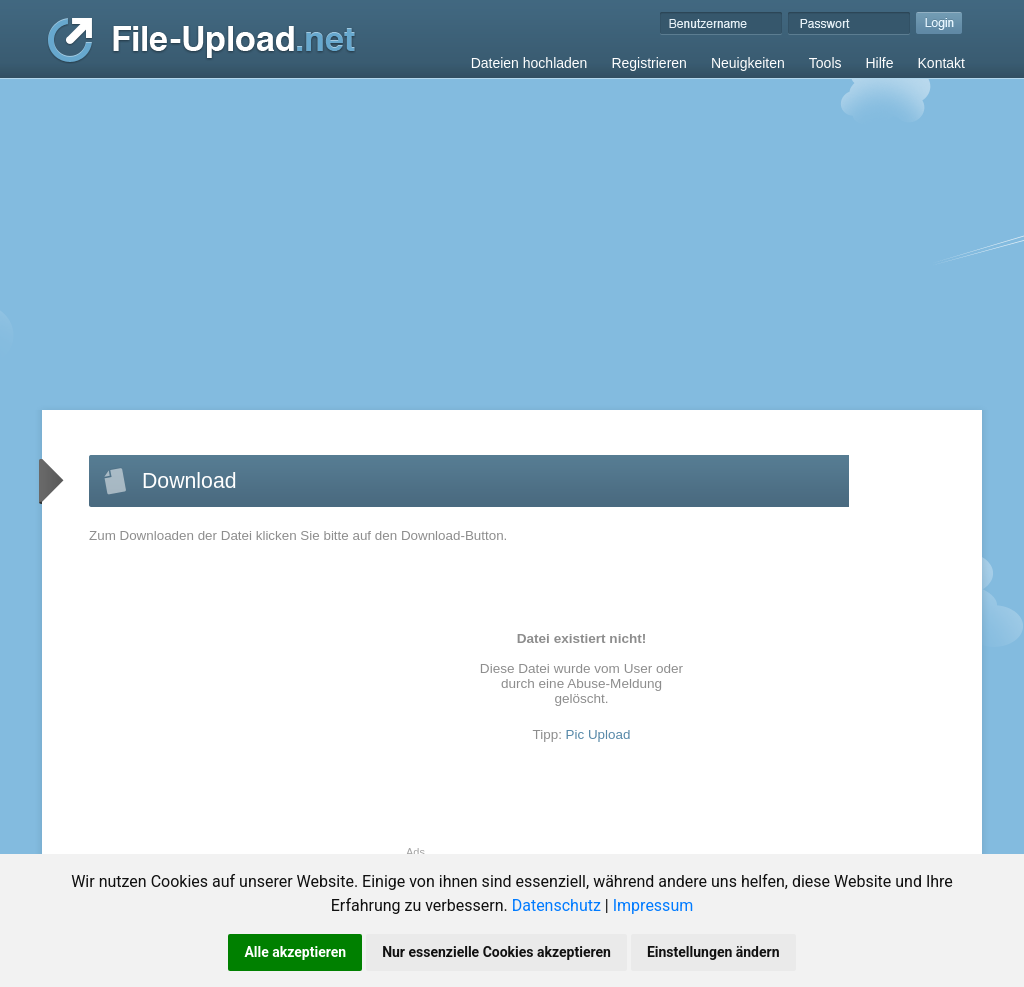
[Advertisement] (512, 229)
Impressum (653, 905)
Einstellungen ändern (713, 952)
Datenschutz (556, 905)
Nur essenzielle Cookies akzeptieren (496, 952)
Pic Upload (598, 734)
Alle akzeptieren (295, 952)
